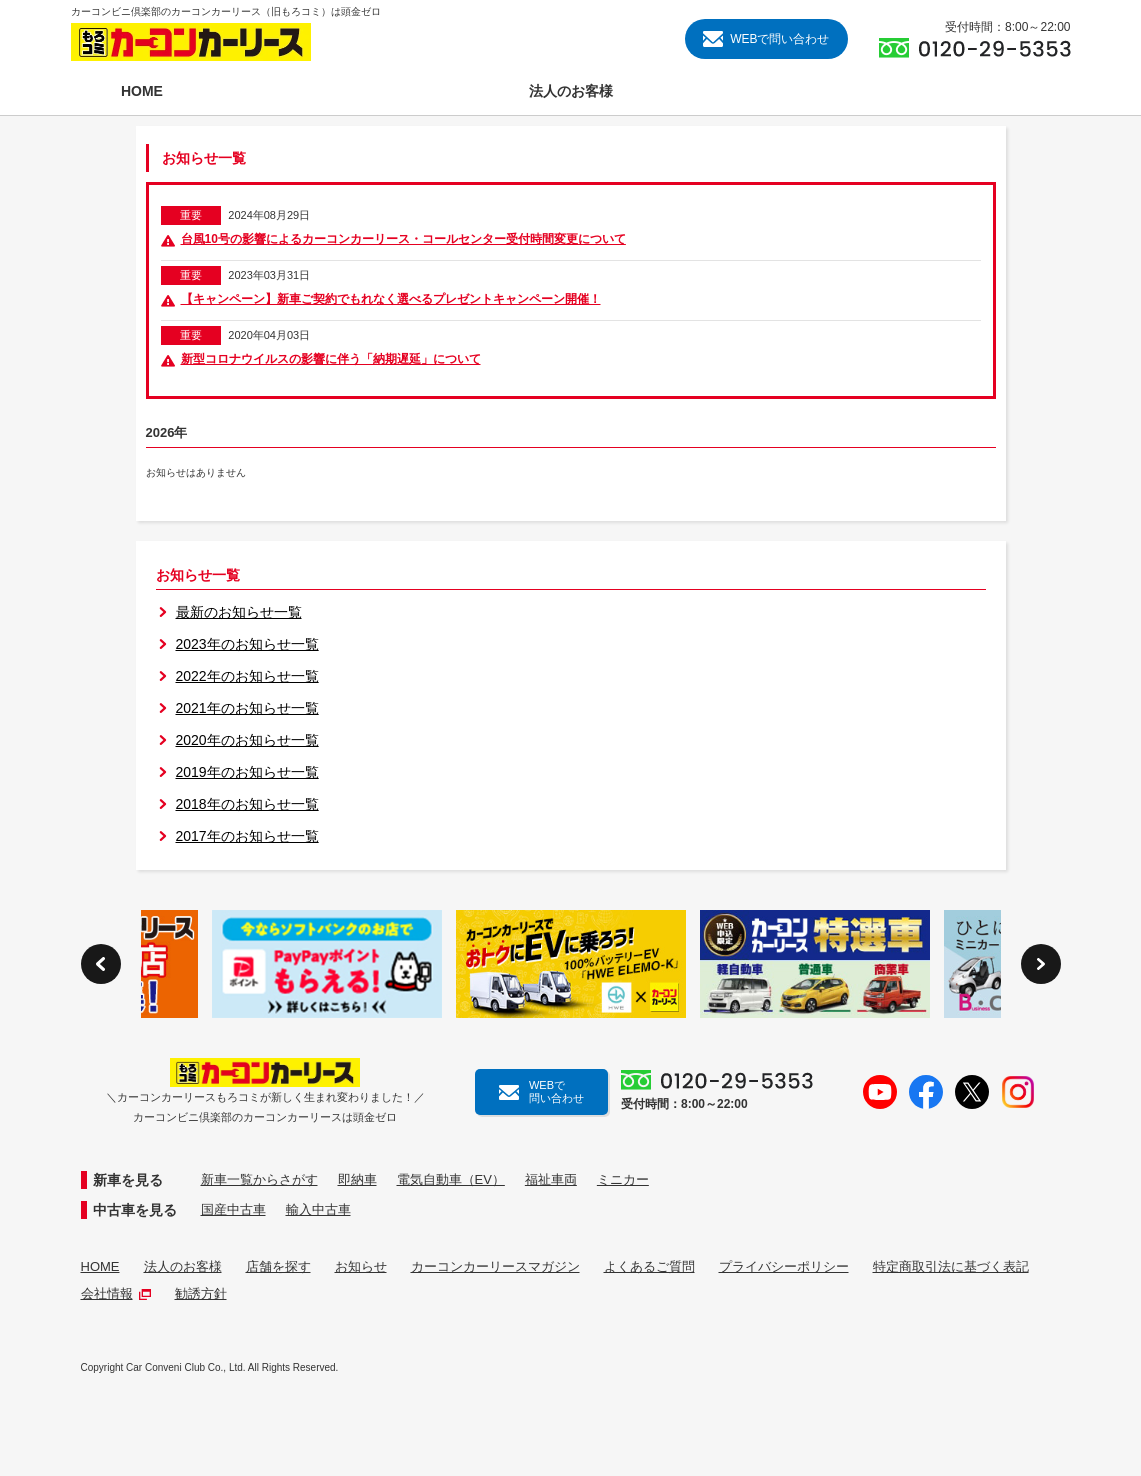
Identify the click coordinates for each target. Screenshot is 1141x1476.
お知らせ (361, 1266)
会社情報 (116, 1293)
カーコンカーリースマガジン (495, 1266)
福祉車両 (551, 1179)
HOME (100, 1266)
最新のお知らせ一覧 (239, 612)
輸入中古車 (318, 1209)
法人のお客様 (183, 1266)
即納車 (357, 1179)
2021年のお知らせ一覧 (247, 708)
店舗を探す (278, 1266)
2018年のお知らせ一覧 (247, 804)
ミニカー (623, 1179)
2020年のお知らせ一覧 (247, 740)
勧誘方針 (201, 1293)
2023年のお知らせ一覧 (247, 644)
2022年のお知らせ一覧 (247, 676)
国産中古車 (233, 1209)
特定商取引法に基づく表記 (951, 1266)
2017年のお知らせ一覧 (247, 836)
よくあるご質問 (649, 1266)
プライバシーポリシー (784, 1266)
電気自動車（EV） (451, 1179)
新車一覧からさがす (259, 1179)
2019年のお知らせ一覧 (247, 772)
